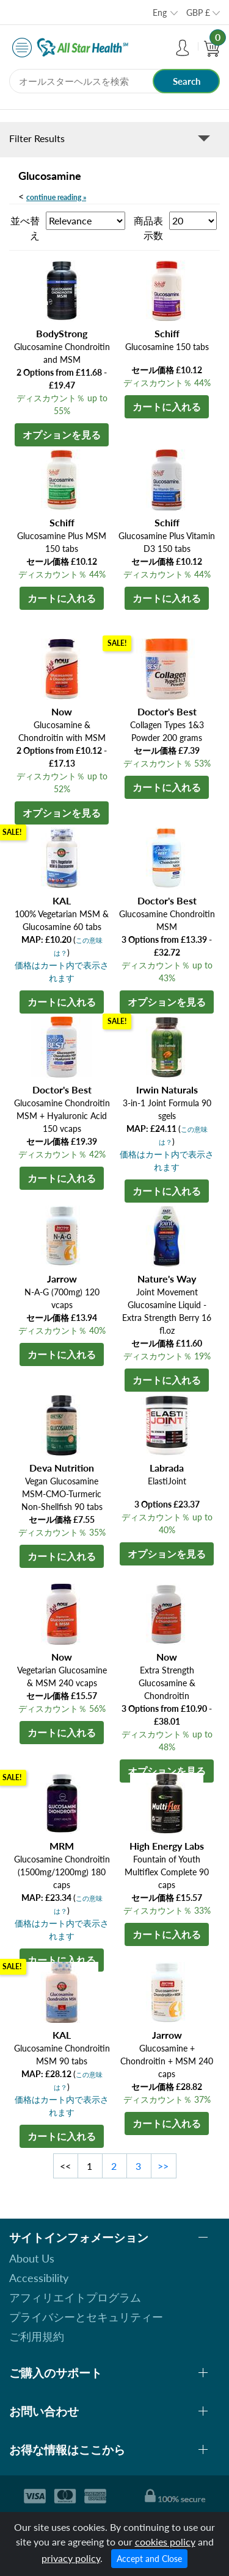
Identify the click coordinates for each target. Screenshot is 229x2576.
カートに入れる (167, 406)
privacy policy (71, 2558)
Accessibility (38, 2277)
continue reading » (56, 197)
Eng (160, 12)
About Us (31, 2258)
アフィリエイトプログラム (75, 2297)
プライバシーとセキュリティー (86, 2317)
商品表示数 (148, 228)
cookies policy (165, 2541)
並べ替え (25, 228)
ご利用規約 (36, 2336)
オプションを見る (62, 434)
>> (163, 2166)
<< (65, 2166)
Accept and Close (149, 2558)
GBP (198, 12)
